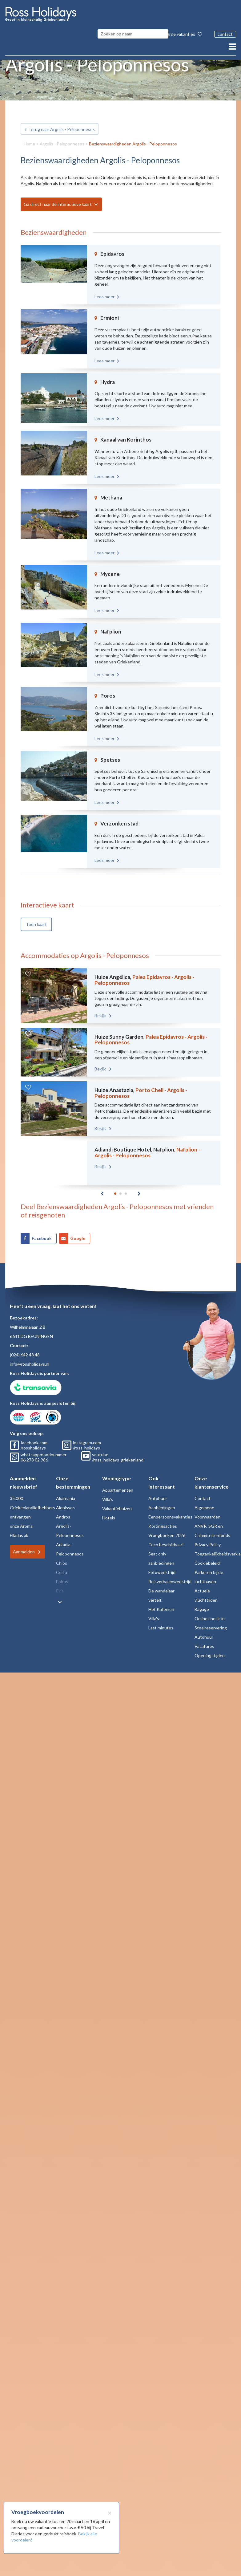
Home (29, 129)
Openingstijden (210, 1647)
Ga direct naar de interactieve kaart (58, 189)
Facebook (42, 1230)
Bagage (202, 1601)
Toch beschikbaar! (166, 1536)
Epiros (62, 1573)
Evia (60, 1583)
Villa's (107, 1491)
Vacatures (204, 1638)
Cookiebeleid (207, 1555)
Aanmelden (24, 1544)
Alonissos (65, 1499)
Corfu (61, 1564)
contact (225, 34)
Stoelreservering (211, 1620)
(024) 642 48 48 (25, 1347)
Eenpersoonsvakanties (170, 1509)
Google (77, 1230)
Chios (61, 1555)
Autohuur (157, 1490)
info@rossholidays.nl (29, 1356)
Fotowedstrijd (161, 1564)
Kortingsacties (162, 1518)
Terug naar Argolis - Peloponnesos (61, 114)
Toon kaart (36, 909)
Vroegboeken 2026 (166, 1527)
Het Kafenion (161, 1601)
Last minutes (160, 1620)
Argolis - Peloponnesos (62, 129)
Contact (203, 1490)
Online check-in (210, 1610)
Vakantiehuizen (117, 1500)
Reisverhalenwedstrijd (169, 1573)
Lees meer (104, 281)
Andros (63, 1509)
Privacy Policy (208, 1536)
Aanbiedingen (161, 1499)
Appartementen (117, 1482)
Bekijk (92, 1000)
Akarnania (65, 1490)
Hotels (108, 1510)
